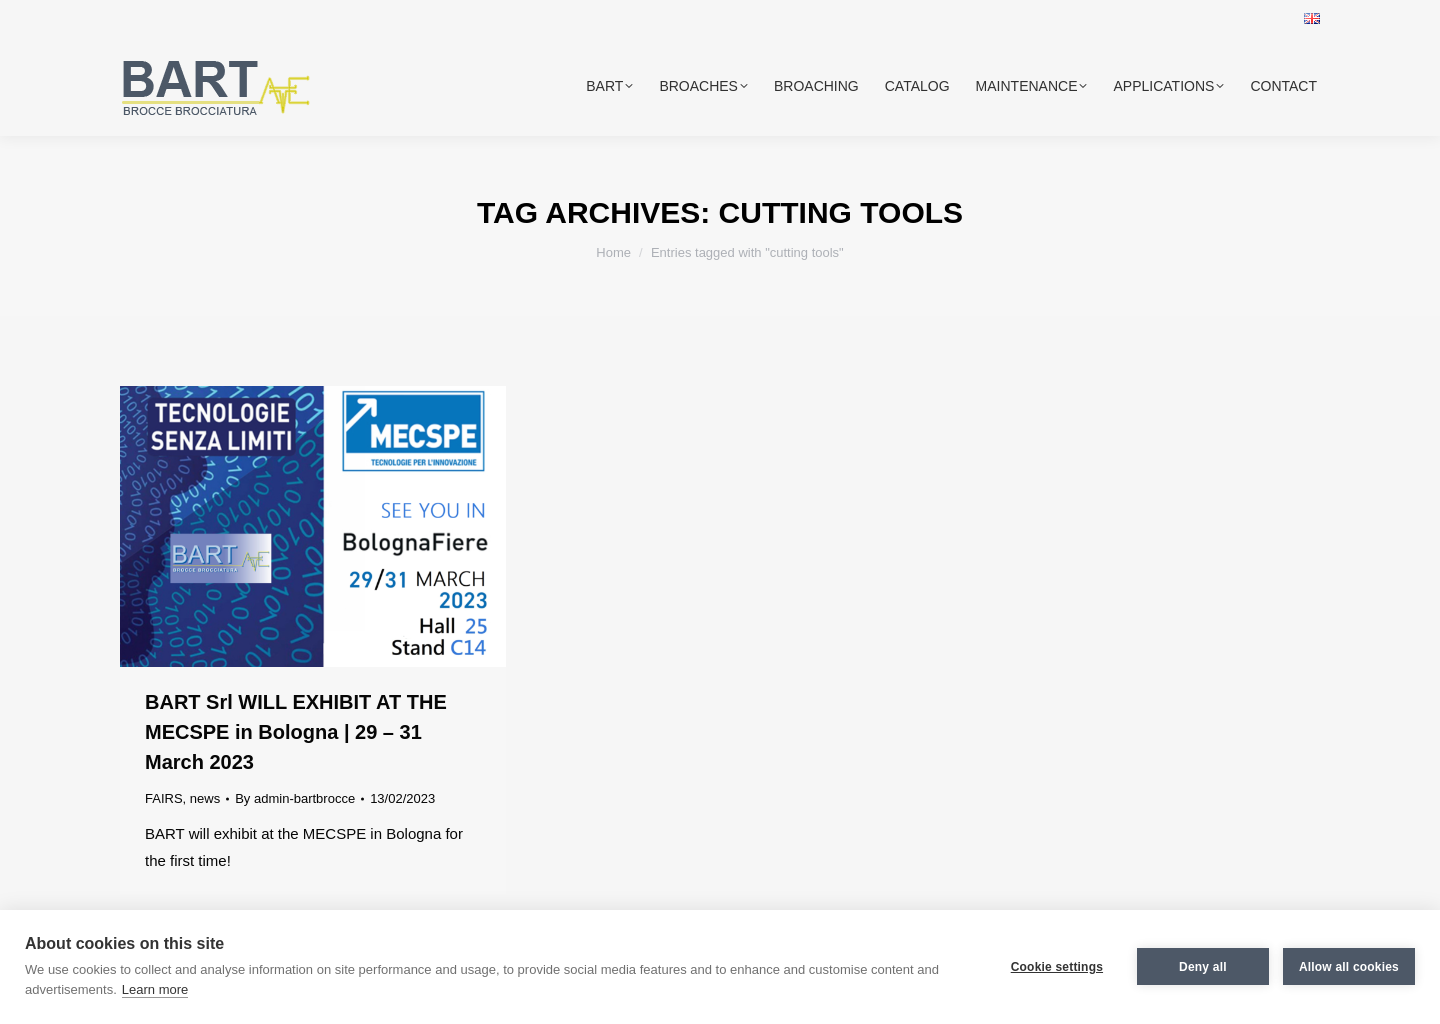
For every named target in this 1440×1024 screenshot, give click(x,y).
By (295, 798)
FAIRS (164, 798)
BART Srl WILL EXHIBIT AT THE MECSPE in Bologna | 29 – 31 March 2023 (296, 732)
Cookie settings (1057, 967)
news (205, 798)
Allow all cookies (1349, 967)
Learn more (155, 989)
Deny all (1203, 967)
